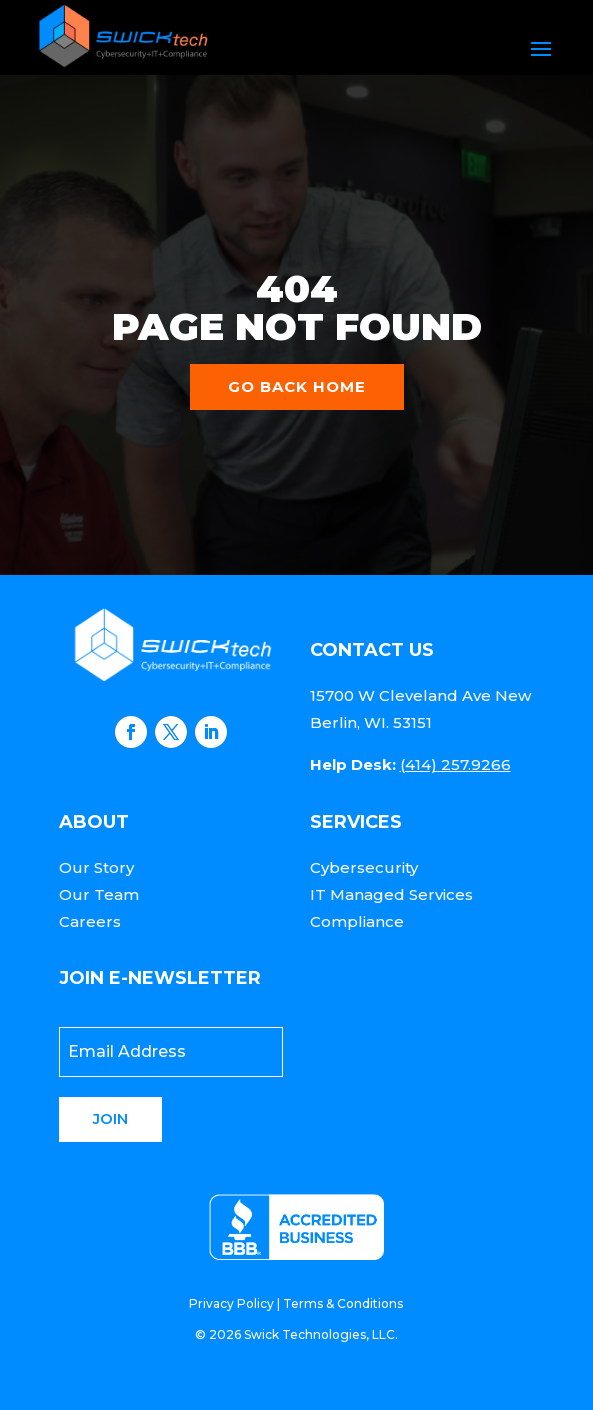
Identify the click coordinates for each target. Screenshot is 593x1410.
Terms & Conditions (343, 1303)
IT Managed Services (391, 894)
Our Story (96, 867)
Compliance (357, 921)
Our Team (99, 894)
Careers (90, 921)
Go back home (297, 386)
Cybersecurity (364, 867)
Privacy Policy (231, 1303)
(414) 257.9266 (455, 764)
